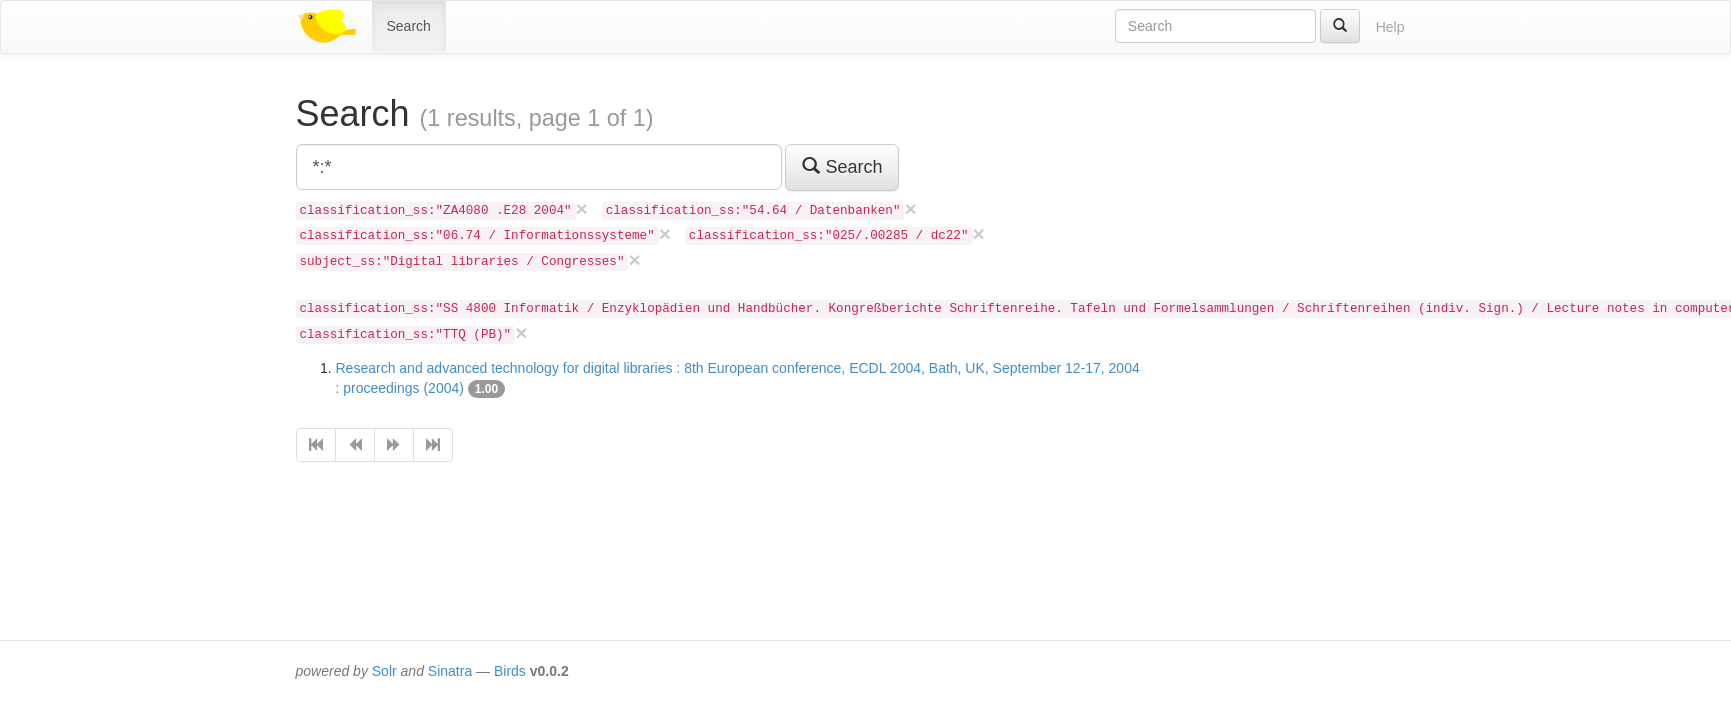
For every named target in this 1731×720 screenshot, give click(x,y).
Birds (510, 671)
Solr (384, 671)
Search (409, 26)
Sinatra (450, 671)
